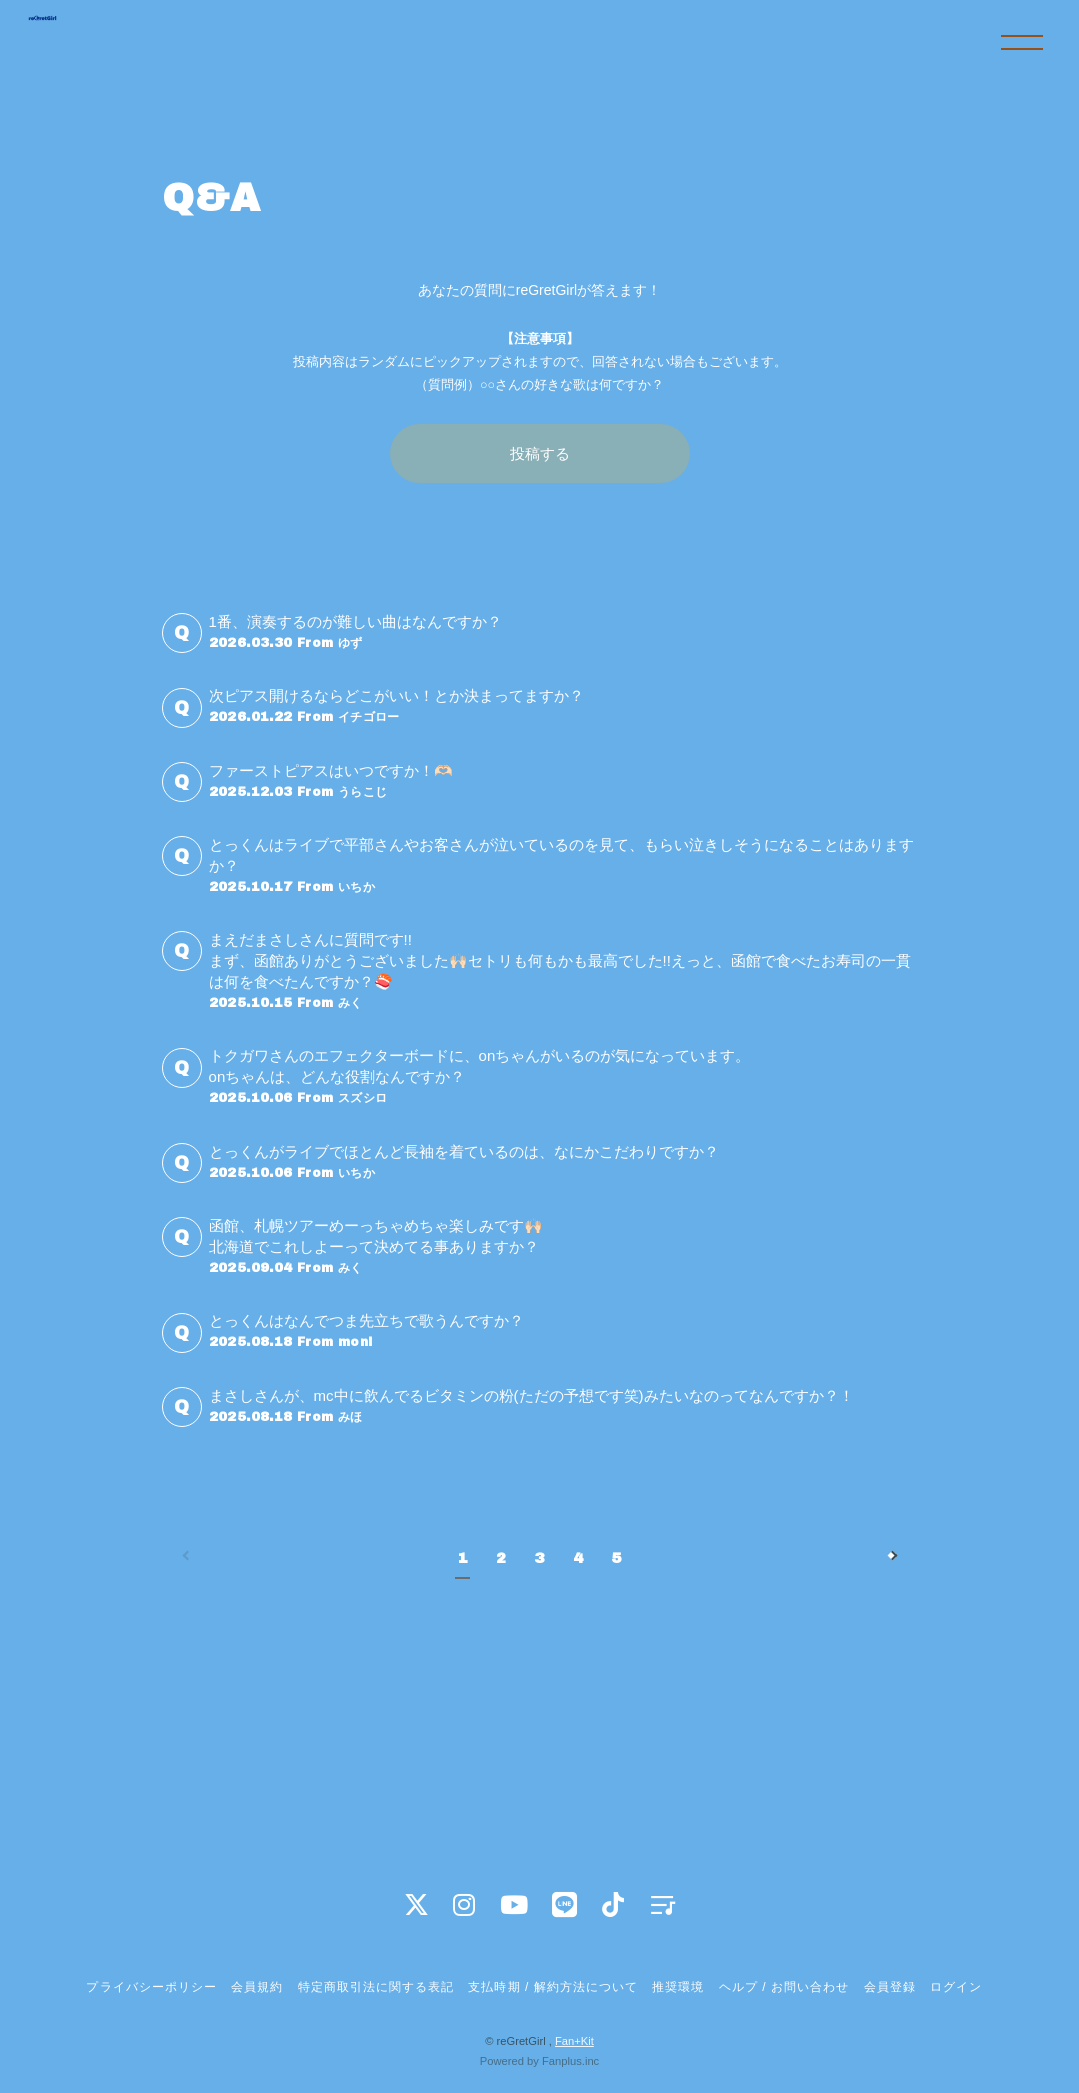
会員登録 (890, 1987)
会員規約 (257, 1987)
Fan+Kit (574, 2041)
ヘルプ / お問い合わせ (784, 1987)
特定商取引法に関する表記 (376, 1987)
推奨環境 (678, 1987)
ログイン (956, 1987)
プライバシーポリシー (151, 1987)
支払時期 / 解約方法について (553, 1987)
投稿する (540, 453)
